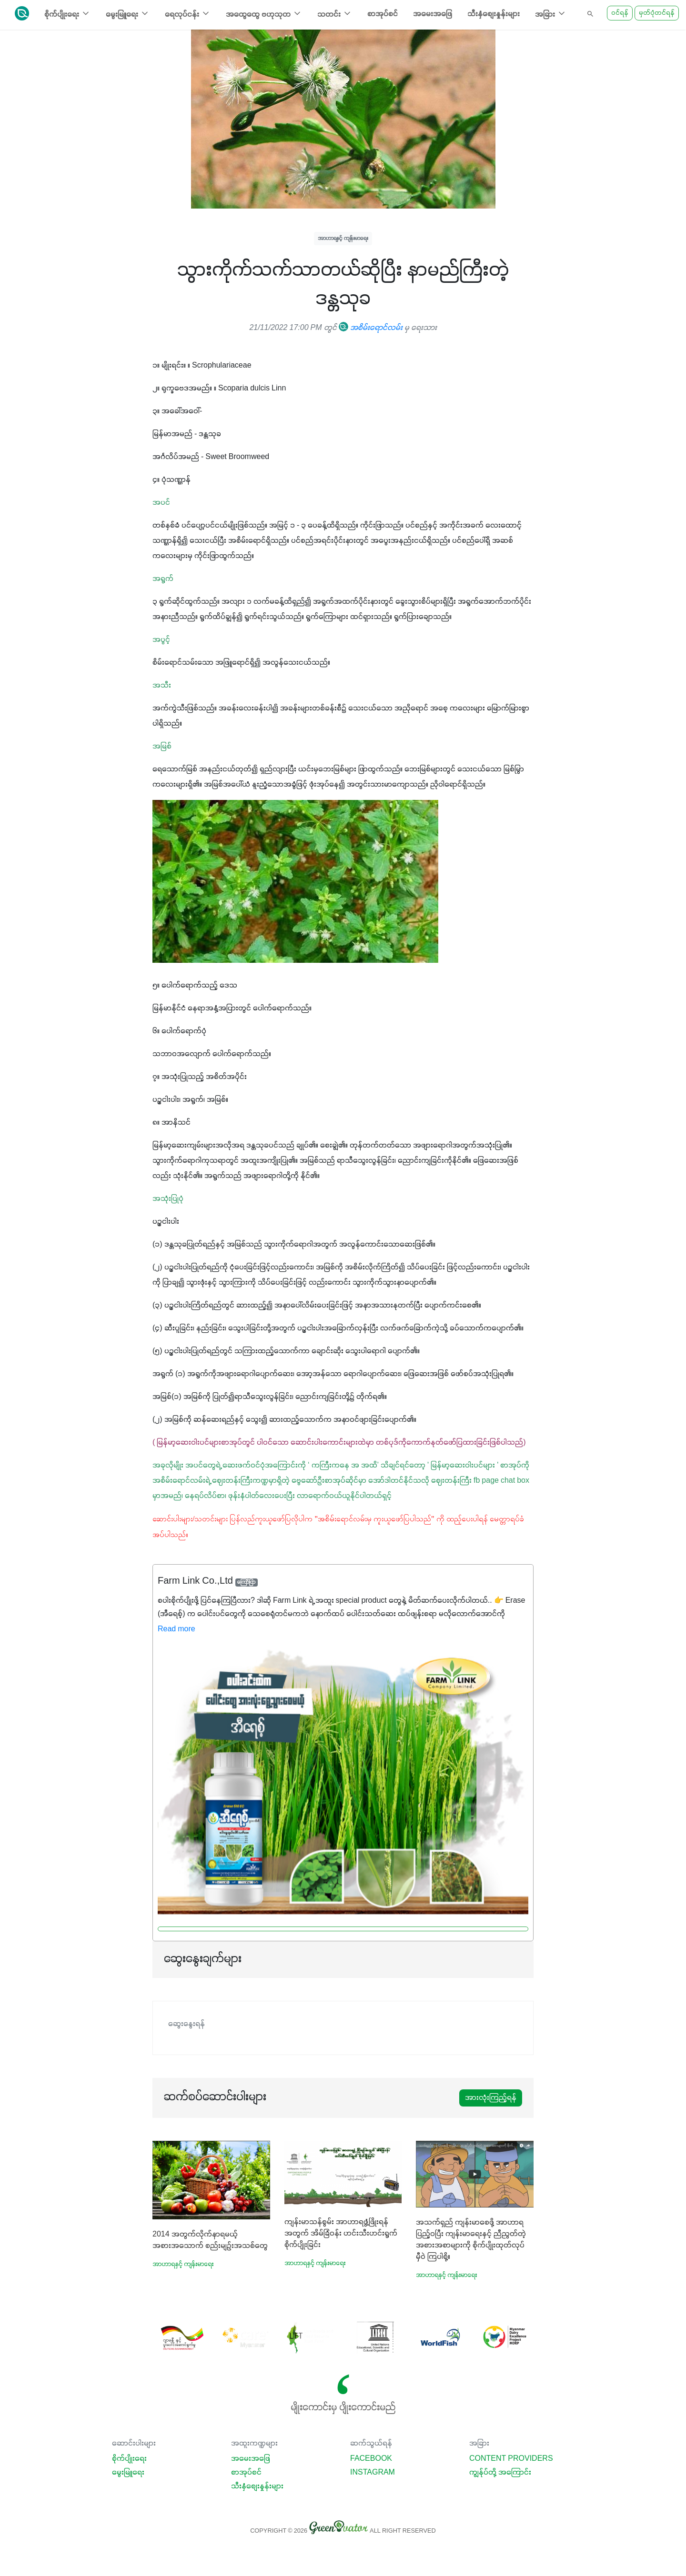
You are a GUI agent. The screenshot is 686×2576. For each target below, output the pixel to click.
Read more (176, 1629)
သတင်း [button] (334, 14)
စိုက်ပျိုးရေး (129, 2459)
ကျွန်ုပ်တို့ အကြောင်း (500, 2472)
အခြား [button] (550, 14)
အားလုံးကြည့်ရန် (490, 2098)
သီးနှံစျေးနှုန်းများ (493, 14)
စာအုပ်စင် (382, 14)
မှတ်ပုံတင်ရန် (657, 13)
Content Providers (511, 2459)
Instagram (372, 2472)
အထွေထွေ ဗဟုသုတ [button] (264, 14)
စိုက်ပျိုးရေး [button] (67, 14)
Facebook (371, 2459)
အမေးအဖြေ (432, 14)
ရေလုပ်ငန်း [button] (188, 14)
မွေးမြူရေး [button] (128, 14)
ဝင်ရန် (619, 13)
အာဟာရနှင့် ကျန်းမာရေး (343, 238)
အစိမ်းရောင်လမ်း (371, 328)
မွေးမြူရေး (128, 2472)
